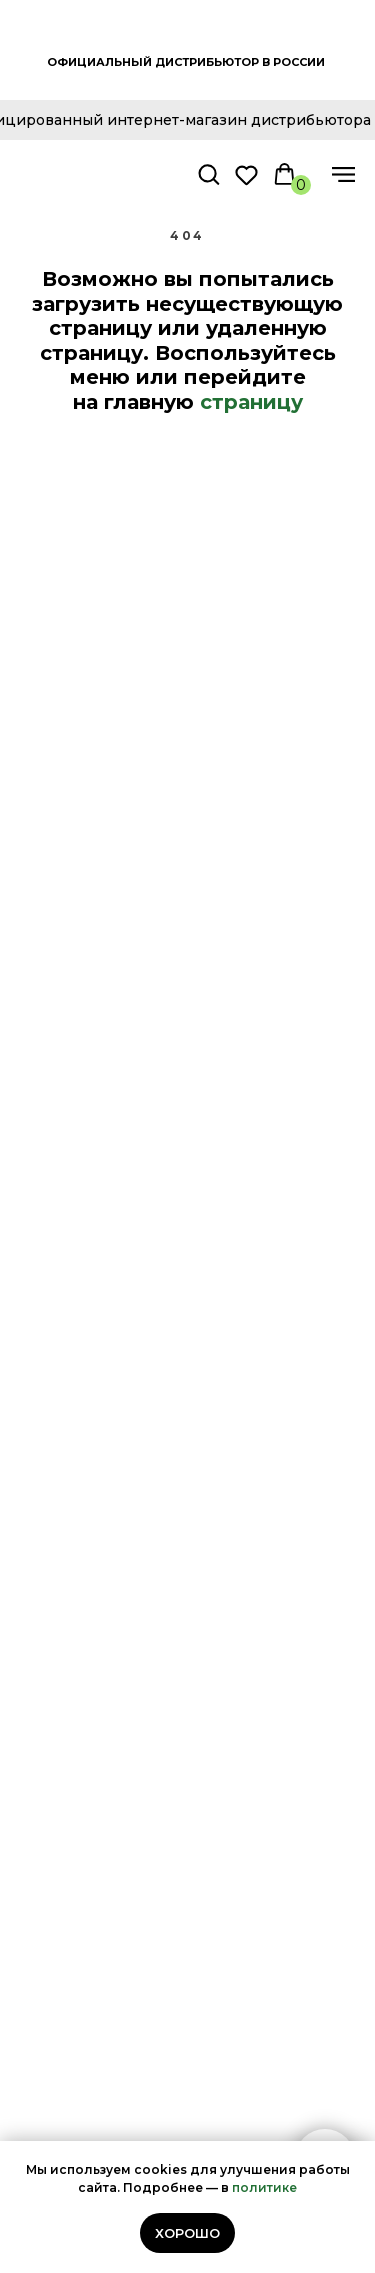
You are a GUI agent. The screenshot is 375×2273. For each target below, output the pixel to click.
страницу (251, 402)
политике (264, 2187)
